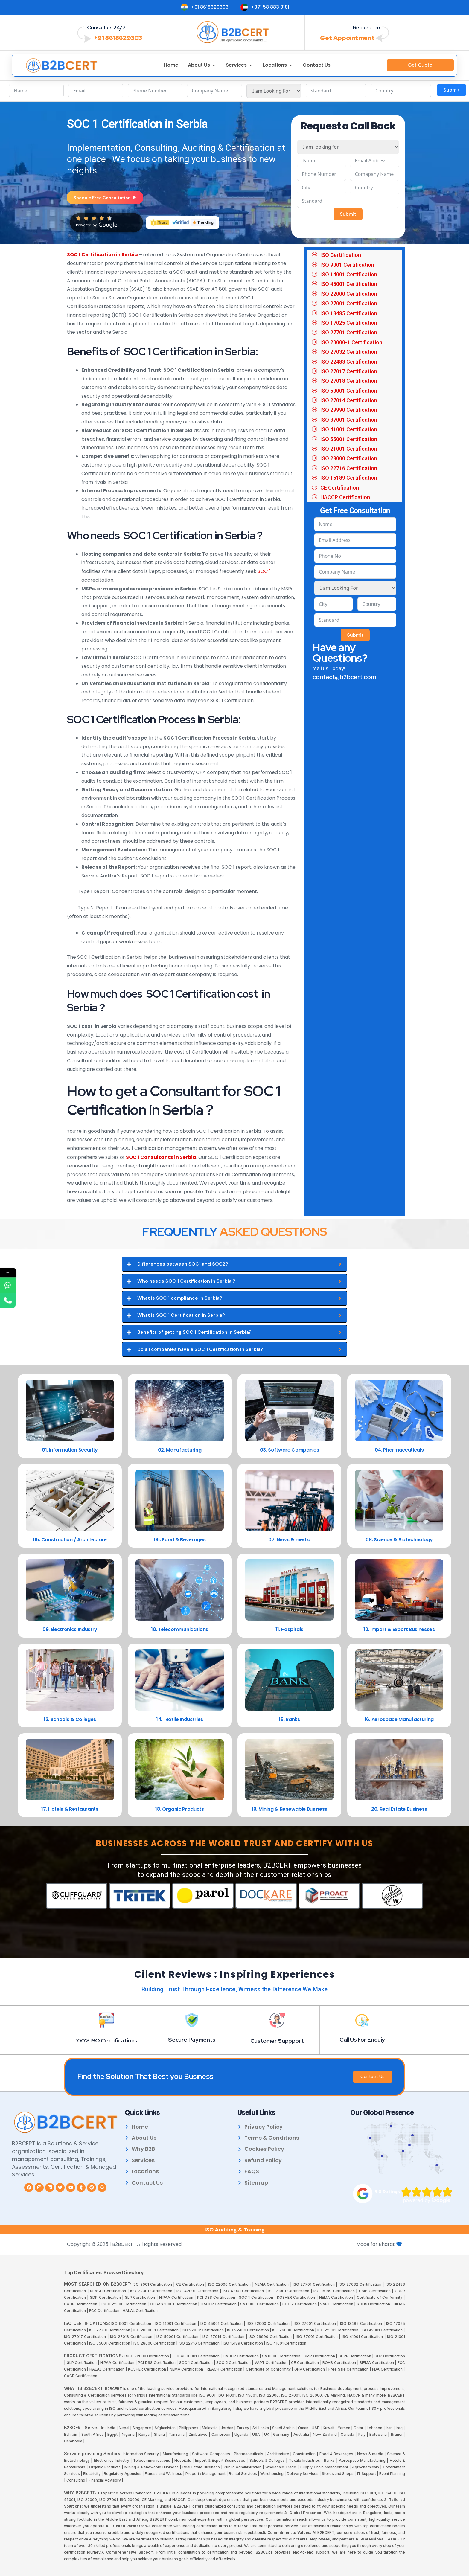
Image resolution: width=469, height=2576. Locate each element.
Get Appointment (347, 38)
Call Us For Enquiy (362, 2038)
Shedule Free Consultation (105, 197)
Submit (451, 90)
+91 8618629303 (118, 38)
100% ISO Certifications (106, 2039)
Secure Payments (191, 2038)
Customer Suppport (277, 2040)
